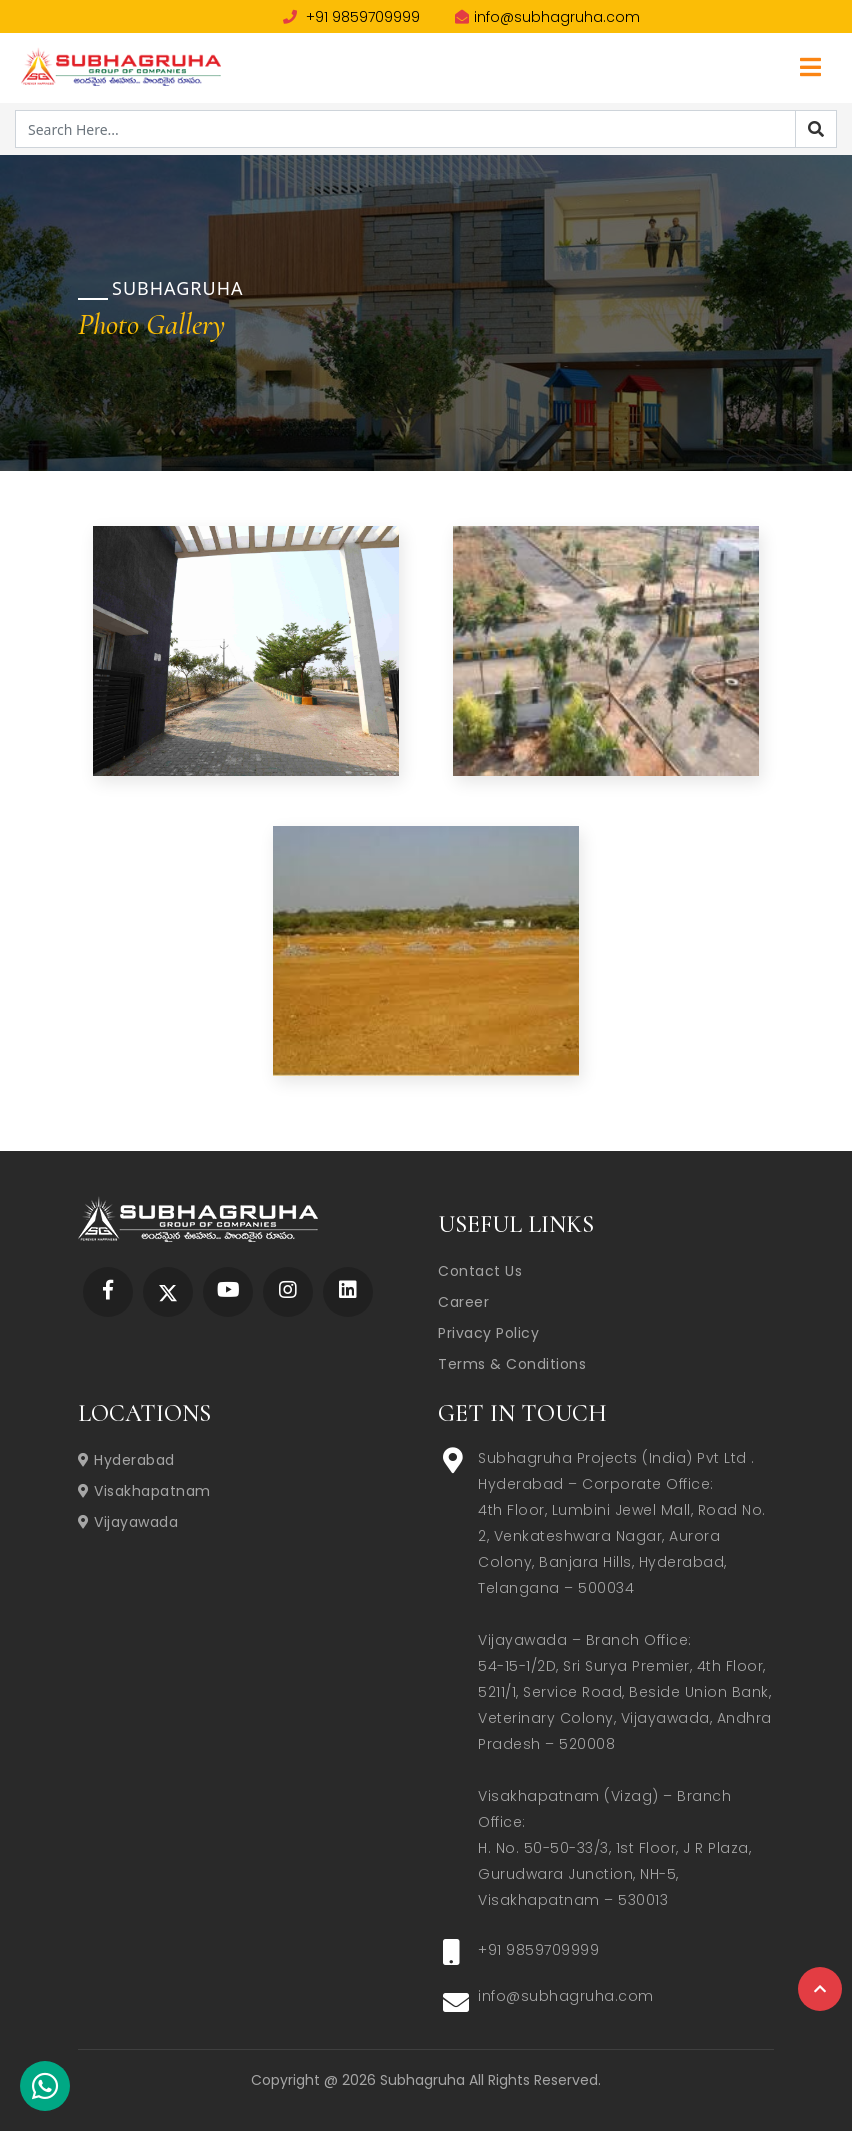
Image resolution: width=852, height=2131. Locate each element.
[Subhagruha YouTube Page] (228, 1291)
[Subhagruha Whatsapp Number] (45, 2090)
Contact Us (480, 1271)
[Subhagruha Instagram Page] (288, 1291)
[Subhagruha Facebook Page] (108, 1291)
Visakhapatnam (144, 1491)
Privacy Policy (488, 1333)
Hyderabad (126, 1460)
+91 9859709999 (351, 17)
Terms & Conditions (512, 1364)
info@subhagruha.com (547, 17)
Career (463, 1302)
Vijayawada (128, 1522)
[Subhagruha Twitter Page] (168, 1291)
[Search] (816, 129)
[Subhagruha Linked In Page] (348, 1291)
